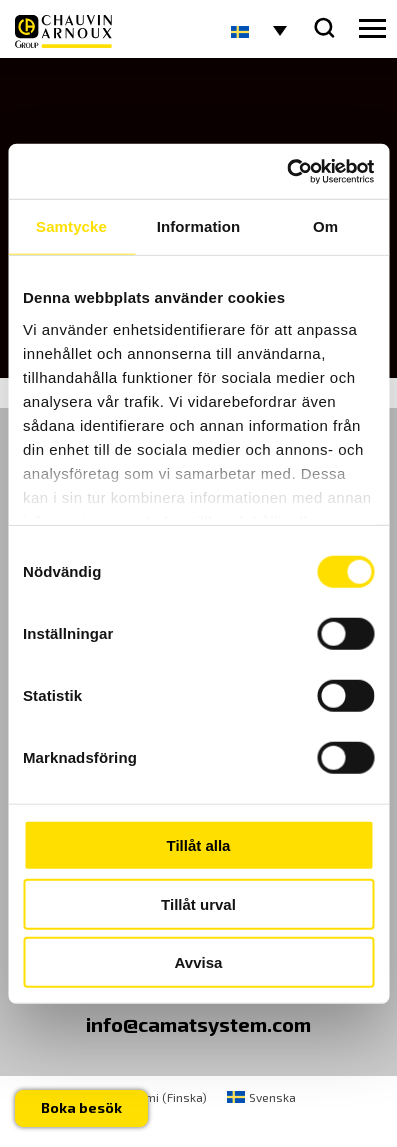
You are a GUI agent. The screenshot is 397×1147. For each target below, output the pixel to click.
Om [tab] (325, 226)
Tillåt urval (198, 903)
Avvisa (199, 962)
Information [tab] (199, 226)
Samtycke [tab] (71, 226)
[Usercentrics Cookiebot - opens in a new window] (286, 171)
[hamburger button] (372, 29)
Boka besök (81, 1107)
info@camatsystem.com (198, 1024)
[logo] (63, 31)
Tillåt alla (199, 845)
